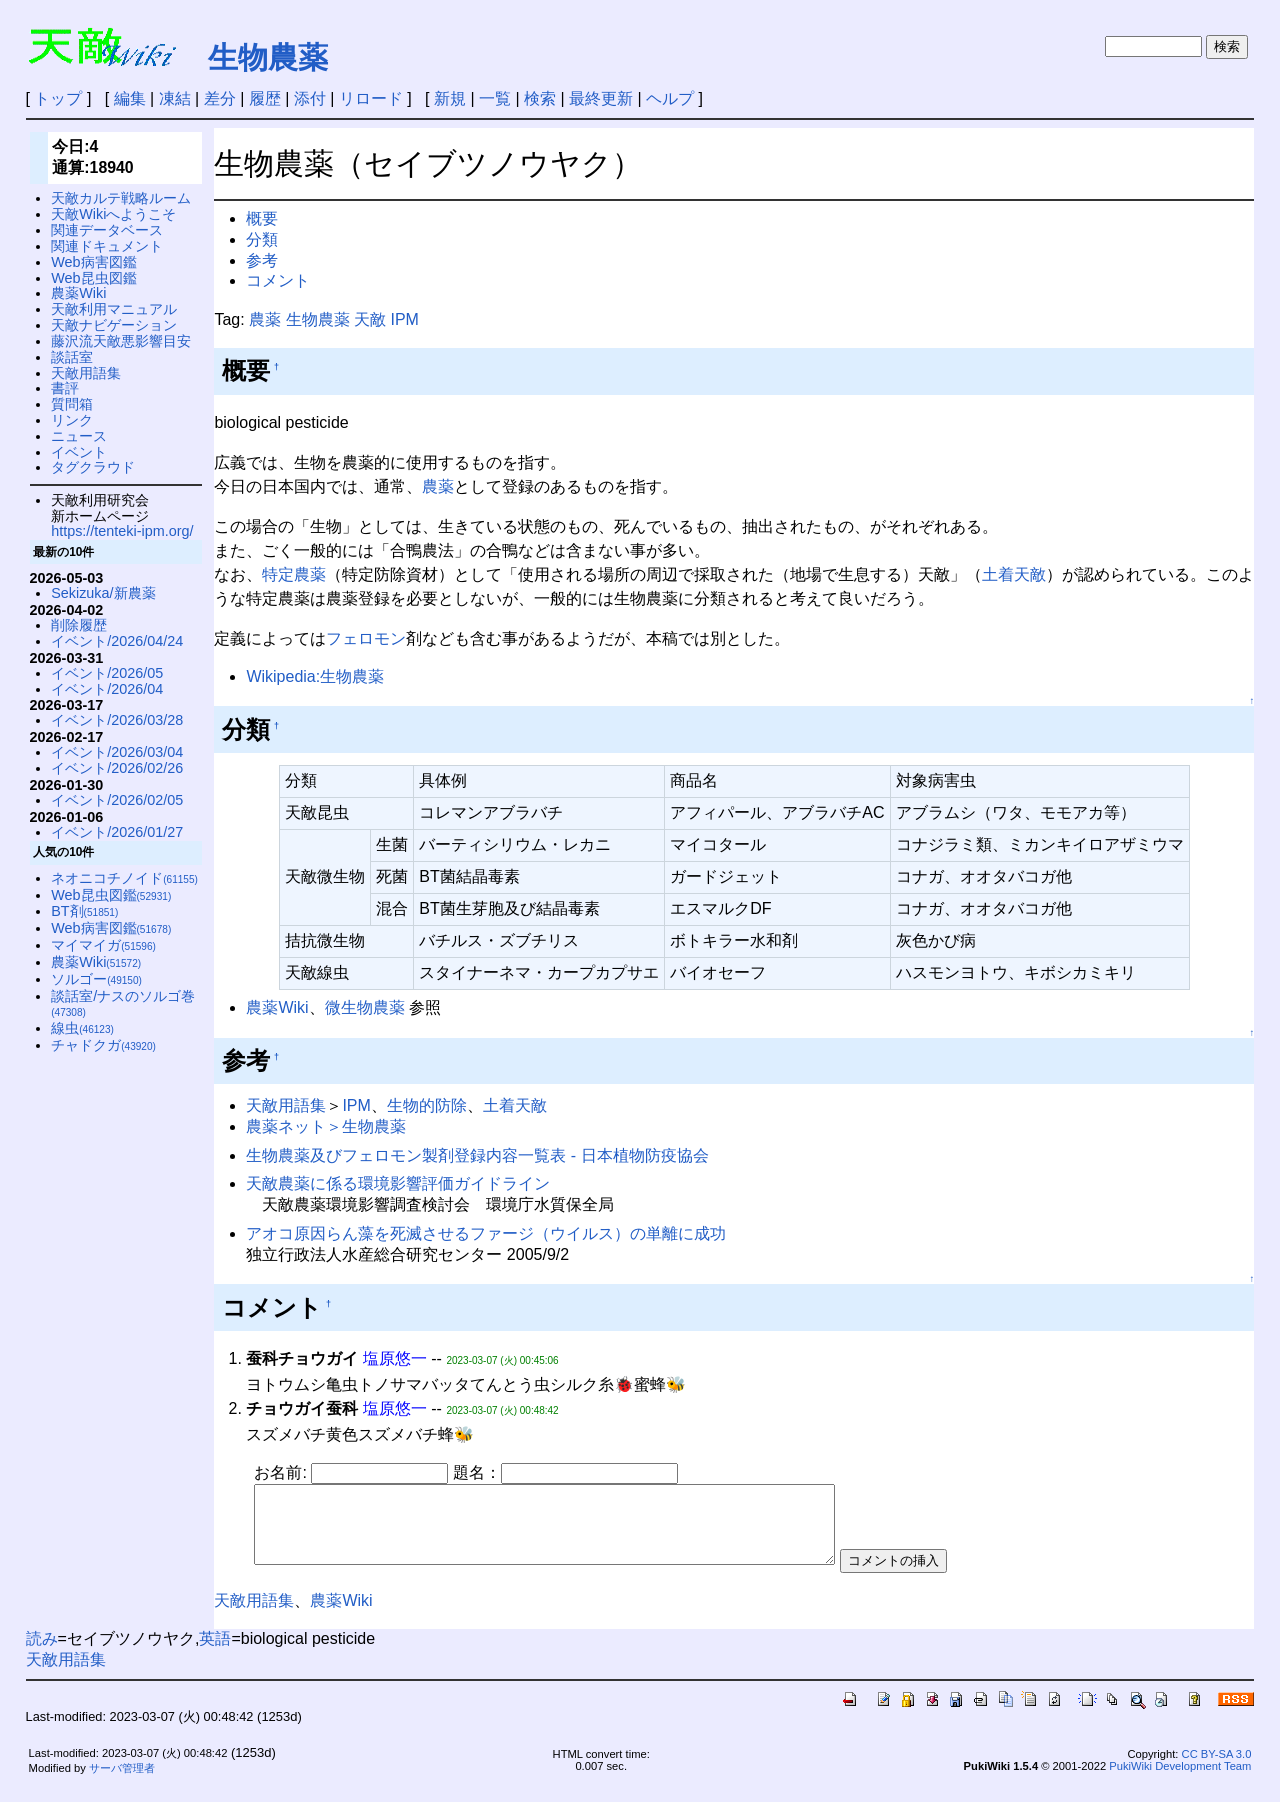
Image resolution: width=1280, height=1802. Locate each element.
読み (42, 1653)
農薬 (265, 319)
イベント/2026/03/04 (117, 752)
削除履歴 (79, 625)
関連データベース (107, 230)
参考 (262, 260)
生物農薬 (268, 57)
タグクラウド (93, 467)
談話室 (72, 357)
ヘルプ (670, 98)
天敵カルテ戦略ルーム (121, 198)
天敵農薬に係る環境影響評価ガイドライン (398, 1183)
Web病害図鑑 (93, 262)
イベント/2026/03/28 (117, 720)
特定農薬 (294, 574)
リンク (72, 420)
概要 (262, 218)
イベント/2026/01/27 (117, 832)
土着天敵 (1014, 574)
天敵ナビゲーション (114, 325)
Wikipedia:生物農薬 (315, 676)
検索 (540, 98)
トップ (58, 98)
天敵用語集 (286, 1105)
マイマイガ (103, 945)
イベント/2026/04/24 (117, 641)
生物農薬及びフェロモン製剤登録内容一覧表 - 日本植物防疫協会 (477, 1155)
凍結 (175, 98)
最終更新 (601, 98)
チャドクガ (103, 1045)
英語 (215, 1653)
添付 (310, 98)
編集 (130, 98)
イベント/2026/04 (107, 689)
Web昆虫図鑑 (93, 278)
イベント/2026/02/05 (117, 800)
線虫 (82, 1028)
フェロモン (366, 638)
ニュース (79, 436)
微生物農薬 (365, 1007)
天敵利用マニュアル (114, 309)
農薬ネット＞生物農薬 (326, 1126)
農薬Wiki (277, 1007)
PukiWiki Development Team (1180, 1781)
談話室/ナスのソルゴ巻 (123, 1003)
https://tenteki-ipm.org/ (122, 531)
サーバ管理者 (122, 1783)
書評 (65, 388)
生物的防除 (427, 1105)
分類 (262, 239)
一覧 (495, 98)
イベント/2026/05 (107, 673)
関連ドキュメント (107, 246)
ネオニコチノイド (124, 878)
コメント (278, 280)
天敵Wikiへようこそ (113, 214)
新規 (450, 98)
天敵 (370, 319)
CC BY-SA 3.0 (1217, 1769)
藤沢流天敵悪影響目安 (121, 341)
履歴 (265, 98)
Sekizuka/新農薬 (103, 593)
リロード (371, 98)
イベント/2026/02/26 (117, 768)
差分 (220, 98)
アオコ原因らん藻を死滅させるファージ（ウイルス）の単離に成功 (486, 1233)
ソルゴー (96, 979)
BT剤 (84, 911)
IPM (404, 319)
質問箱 (72, 404)
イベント (79, 452)
